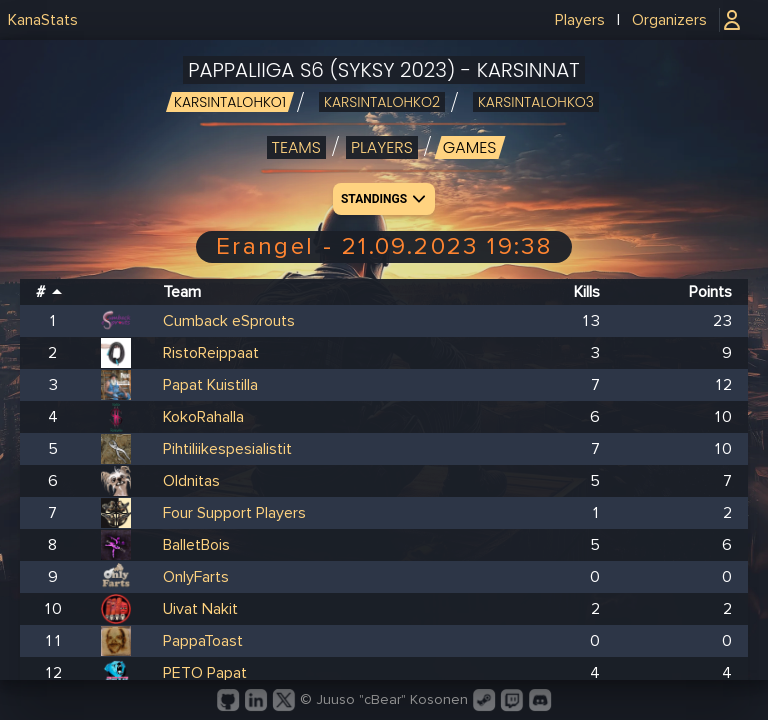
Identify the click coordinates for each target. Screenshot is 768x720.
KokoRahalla (203, 417)
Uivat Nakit (200, 609)
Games (470, 147)
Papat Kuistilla (210, 385)
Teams (296, 147)
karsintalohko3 (536, 102)
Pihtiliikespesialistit (227, 449)
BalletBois (196, 545)
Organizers (669, 20)
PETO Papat (205, 673)
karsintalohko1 (230, 102)
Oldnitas (191, 481)
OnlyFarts (196, 577)
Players (580, 20)
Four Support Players (234, 513)
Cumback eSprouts (229, 321)
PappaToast (203, 641)
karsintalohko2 (382, 102)
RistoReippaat (211, 353)
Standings (386, 199)
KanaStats (43, 20)
